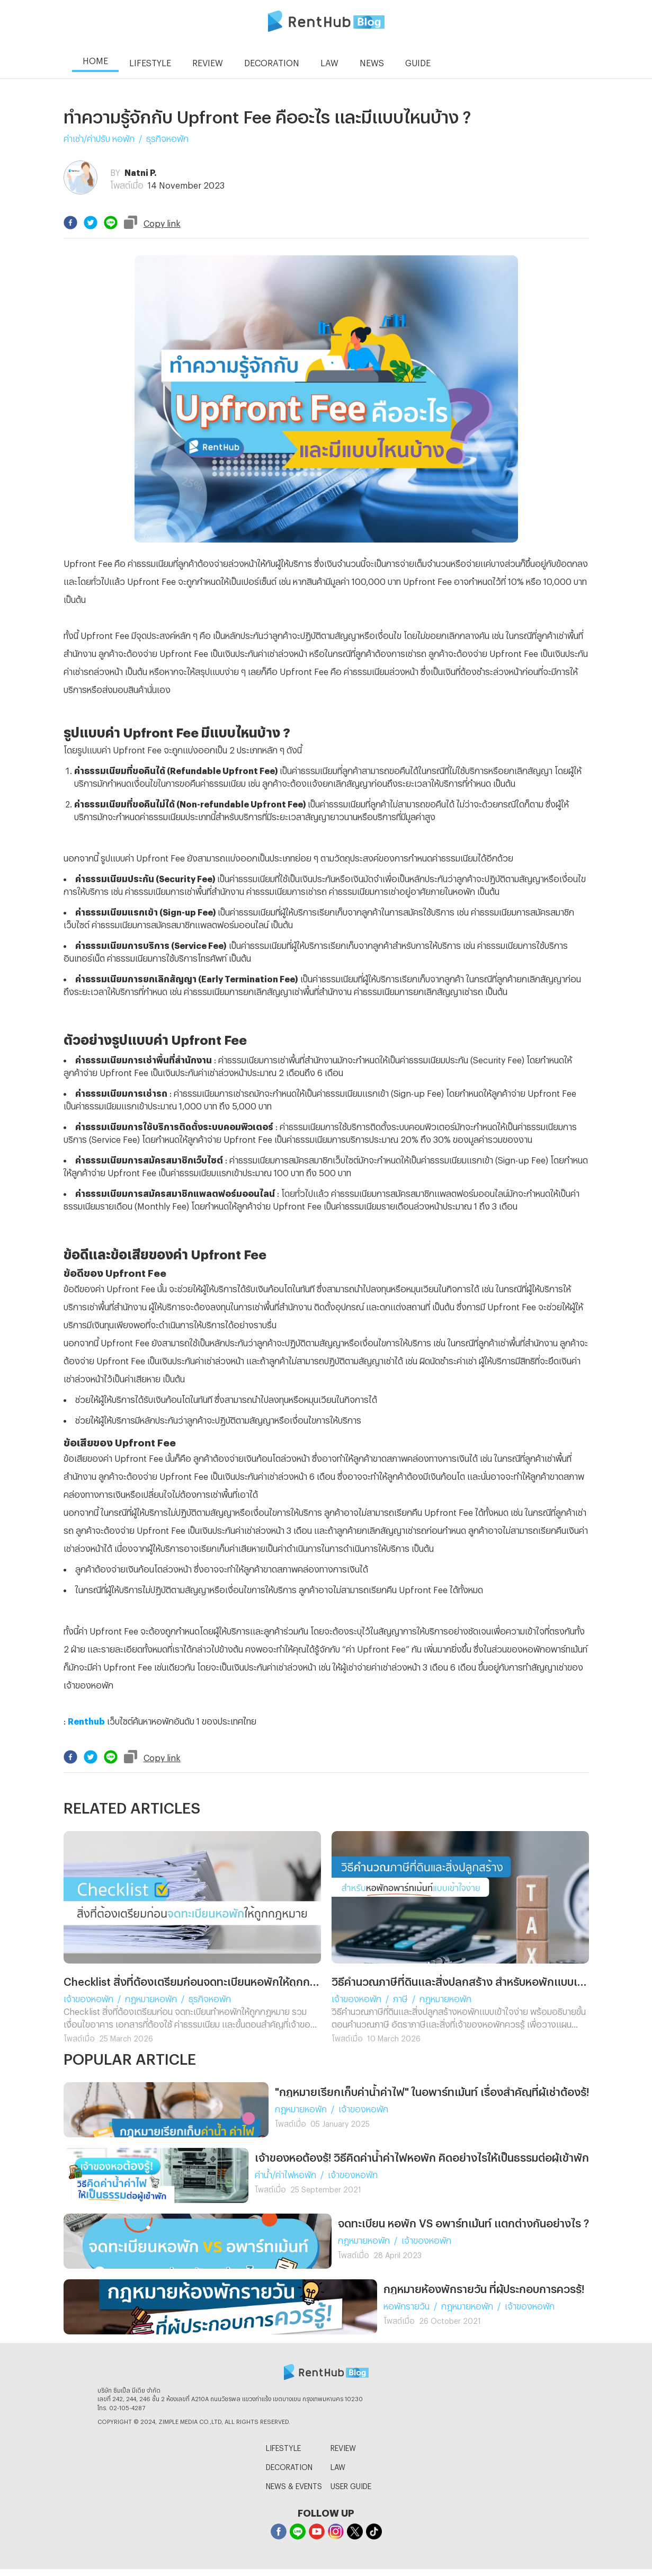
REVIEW (343, 2446)
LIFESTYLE (283, 2446)
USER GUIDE (351, 2485)
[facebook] (70, 222)
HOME (95, 59)
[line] (111, 222)
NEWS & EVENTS (294, 2485)
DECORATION (289, 2465)
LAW (338, 2465)
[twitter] (90, 222)
